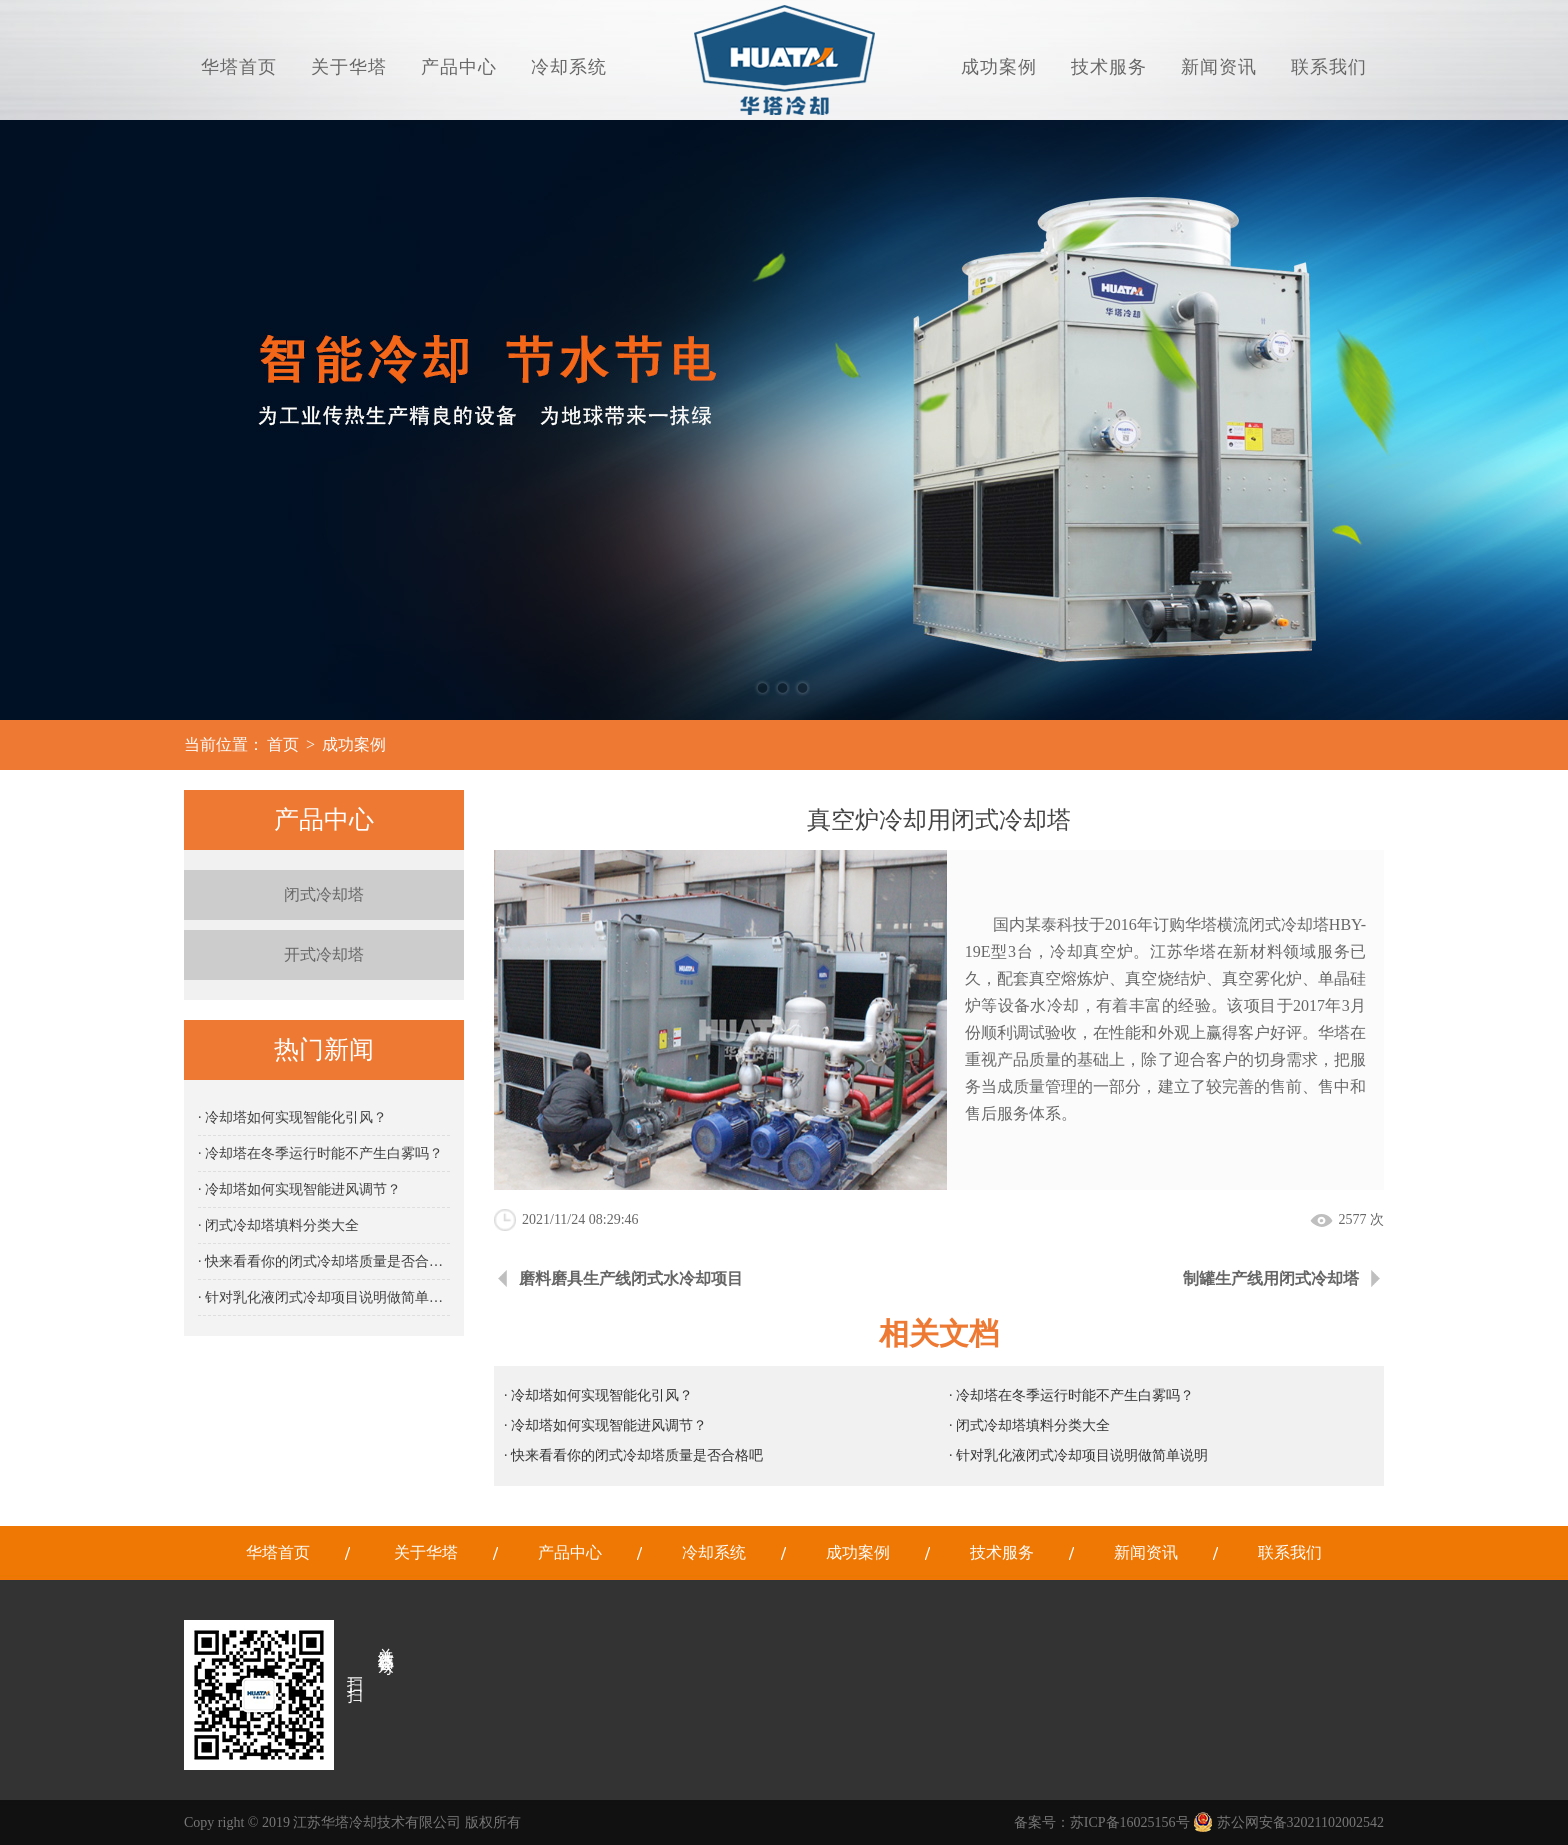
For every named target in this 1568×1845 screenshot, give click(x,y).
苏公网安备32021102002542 (1288, 1822)
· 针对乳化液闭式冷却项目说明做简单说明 (324, 1297)
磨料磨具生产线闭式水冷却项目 (631, 1278)
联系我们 (1329, 67)
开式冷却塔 (324, 954)
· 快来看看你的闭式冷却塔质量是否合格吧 (324, 1261)
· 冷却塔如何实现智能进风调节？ (299, 1189)
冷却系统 (569, 67)
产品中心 (459, 67)
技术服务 (1109, 67)
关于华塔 (349, 67)
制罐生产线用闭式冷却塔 (1271, 1278)
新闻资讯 (1219, 67)
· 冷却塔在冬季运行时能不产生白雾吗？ (320, 1153)
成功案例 (999, 67)
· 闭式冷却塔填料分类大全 (278, 1225)
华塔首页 (239, 67)
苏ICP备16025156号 (1130, 1822)
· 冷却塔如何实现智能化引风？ (292, 1117)
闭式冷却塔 (324, 894)
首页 (283, 744)
